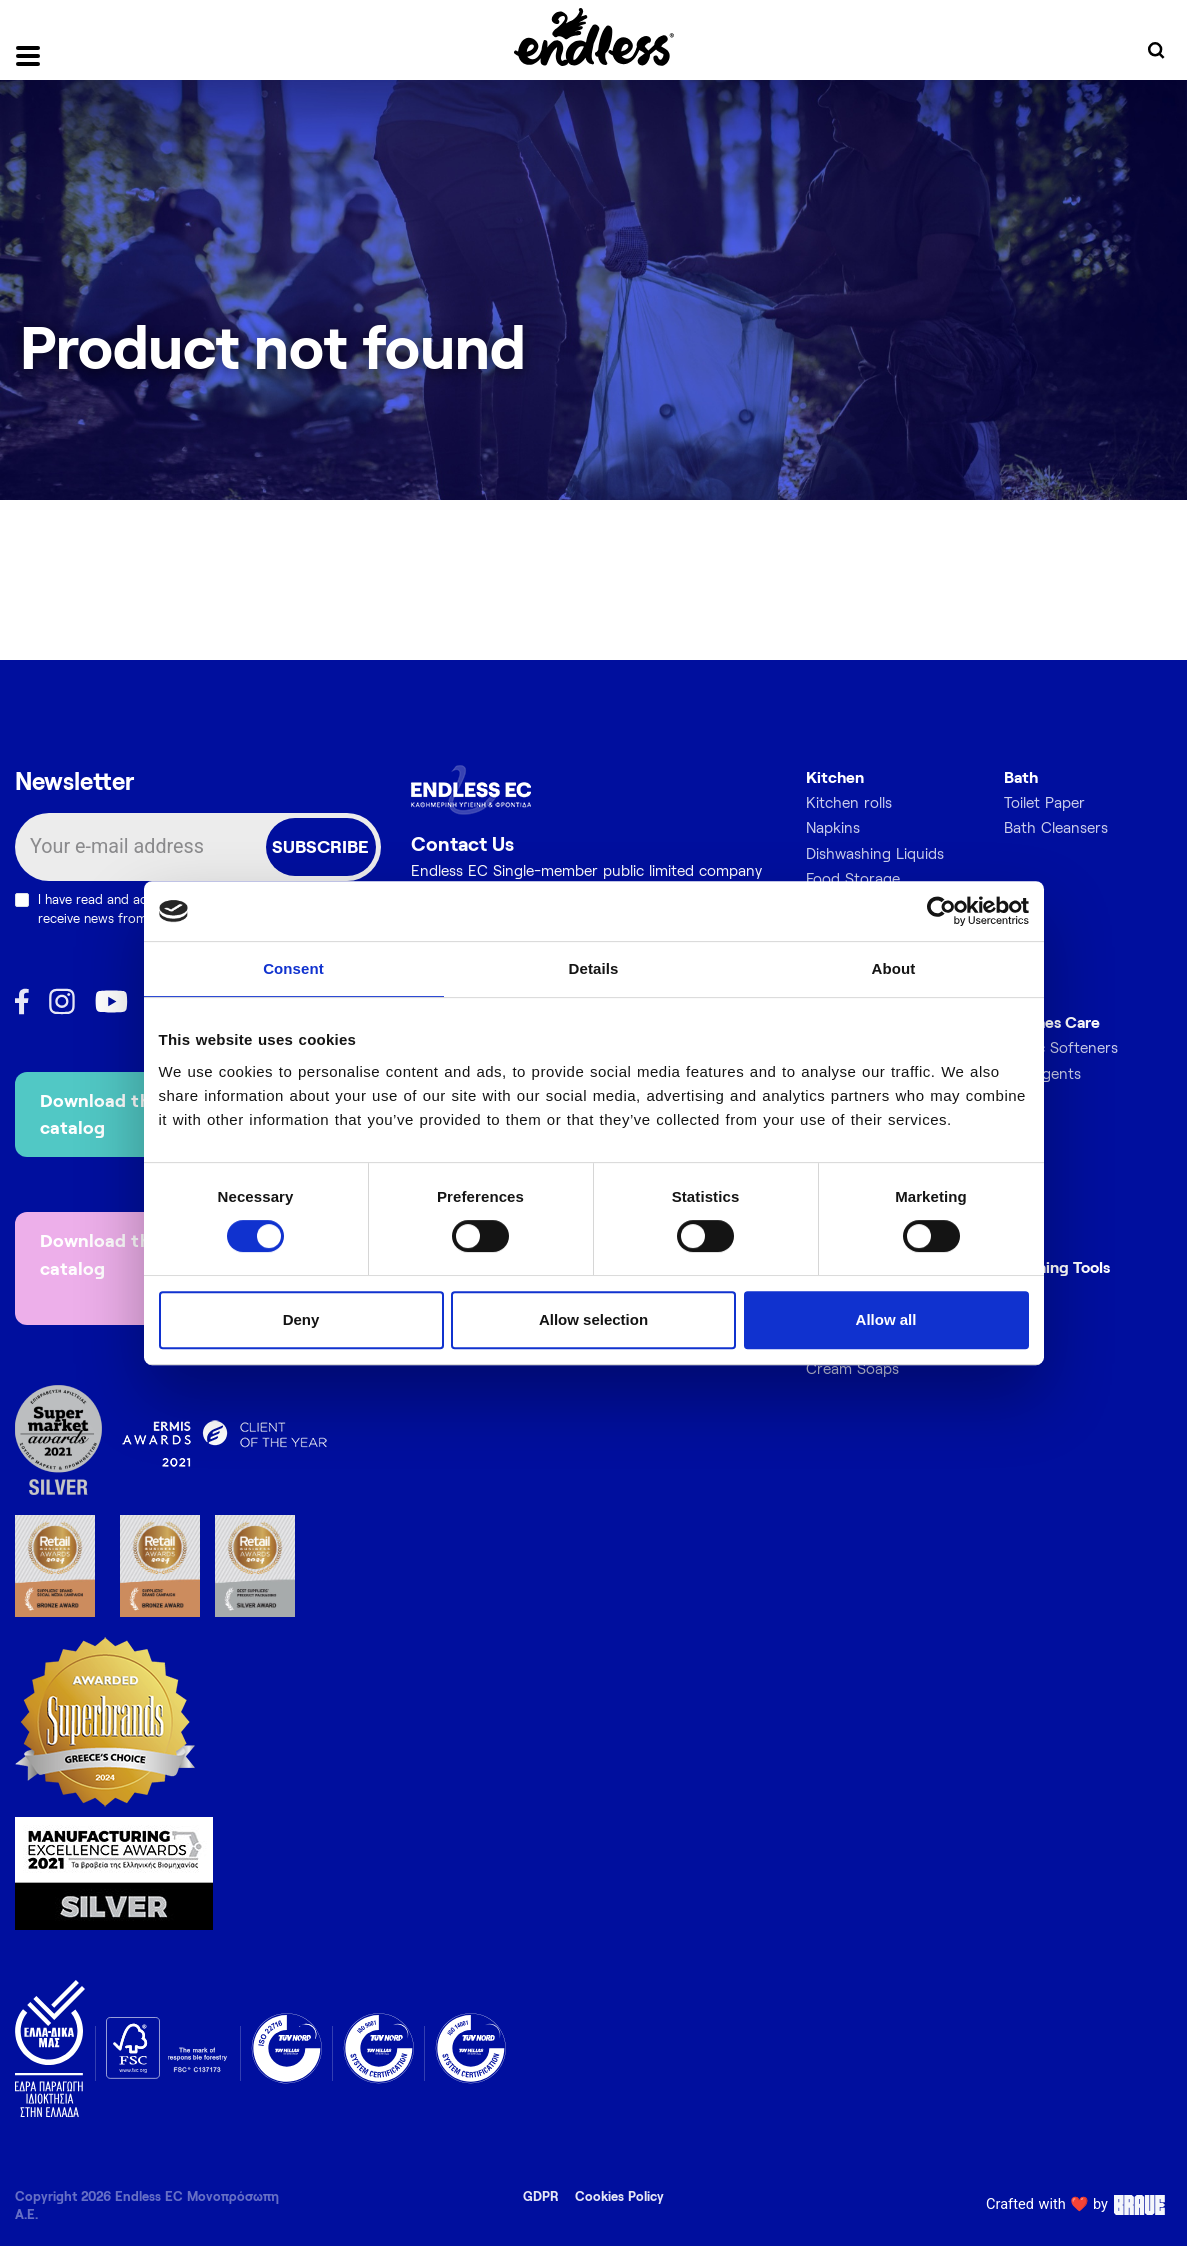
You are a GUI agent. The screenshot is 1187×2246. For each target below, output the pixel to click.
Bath (1021, 776)
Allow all (886, 1319)
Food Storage (853, 878)
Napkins (833, 827)
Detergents (1042, 1073)
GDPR (541, 2196)
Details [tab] (594, 968)
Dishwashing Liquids (875, 853)
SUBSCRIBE (320, 846)
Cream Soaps (852, 1368)
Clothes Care (1052, 1021)
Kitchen (835, 776)
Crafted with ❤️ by (1079, 2205)
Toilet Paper (1044, 802)
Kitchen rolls (849, 802)
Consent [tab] (293, 968)
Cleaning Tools (1057, 1266)
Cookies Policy (619, 2196)
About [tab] (894, 968)
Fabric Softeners (1061, 1047)
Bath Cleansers (1056, 827)
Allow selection (593, 1319)
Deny (301, 1319)
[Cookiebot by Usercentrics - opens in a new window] (941, 911)
